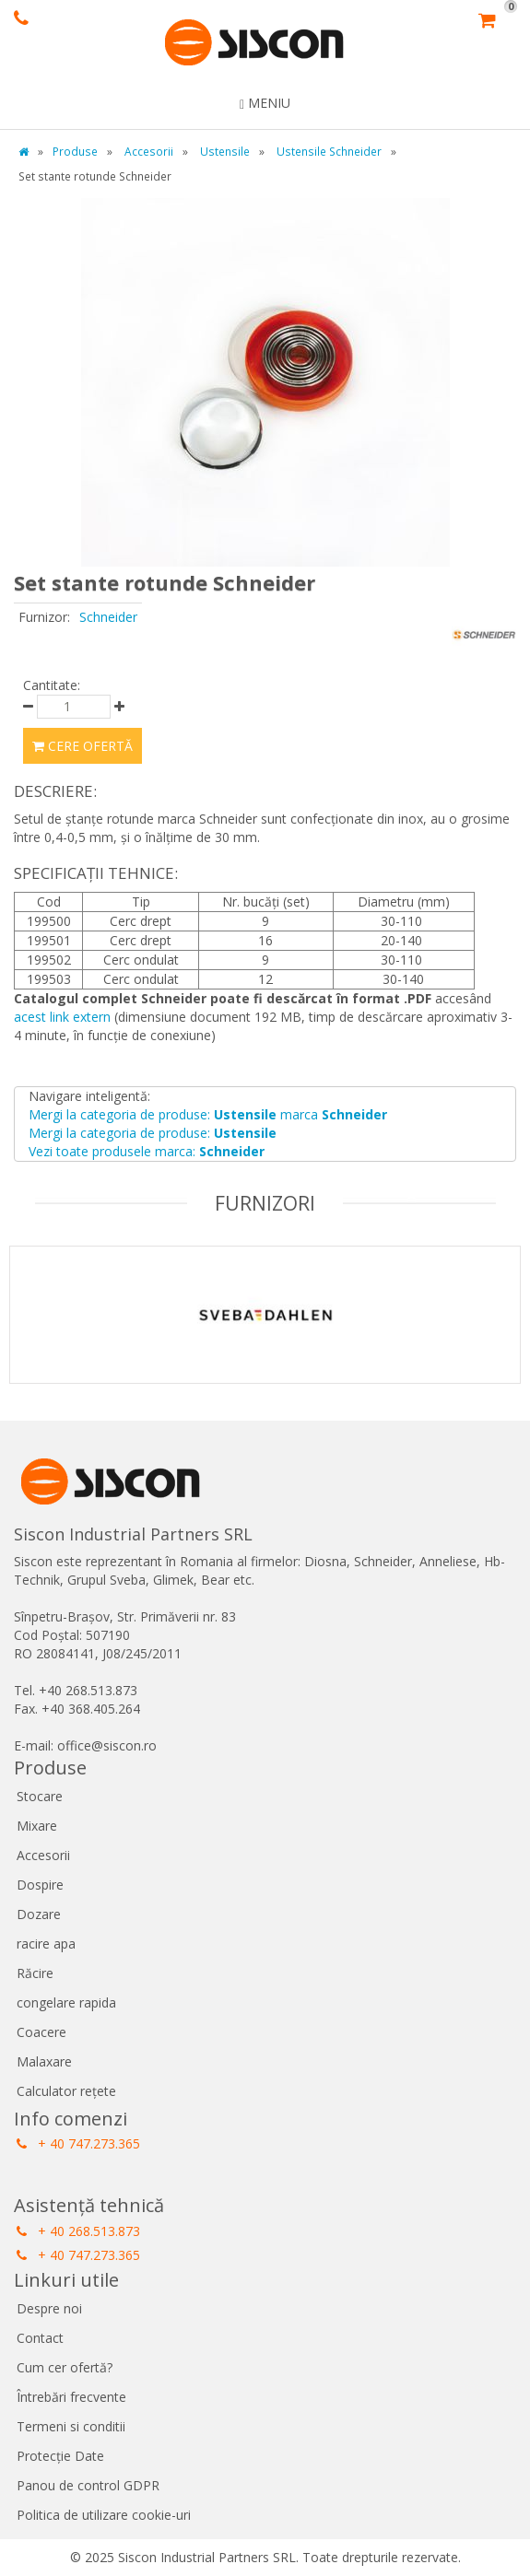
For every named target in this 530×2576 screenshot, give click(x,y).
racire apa (46, 1943)
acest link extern (62, 1016)
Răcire (35, 1973)
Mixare (37, 1825)
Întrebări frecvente (71, 2397)
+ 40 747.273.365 (78, 2143)
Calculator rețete (66, 2091)
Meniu (265, 102)
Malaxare (44, 2061)
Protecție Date (60, 2456)
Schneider (108, 617)
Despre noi (49, 2308)
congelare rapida (66, 2002)
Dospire (40, 1884)
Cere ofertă (82, 746)
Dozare (39, 1914)
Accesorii (43, 1855)
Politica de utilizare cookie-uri (104, 2514)
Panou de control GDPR (88, 2485)
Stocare (40, 1796)
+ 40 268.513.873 (78, 2231)
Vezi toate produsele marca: (147, 1151)
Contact (40, 2338)
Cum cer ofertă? (64, 2367)
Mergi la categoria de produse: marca (208, 1114)
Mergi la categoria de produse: (153, 1133)
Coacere (41, 2032)
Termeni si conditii (71, 2426)
